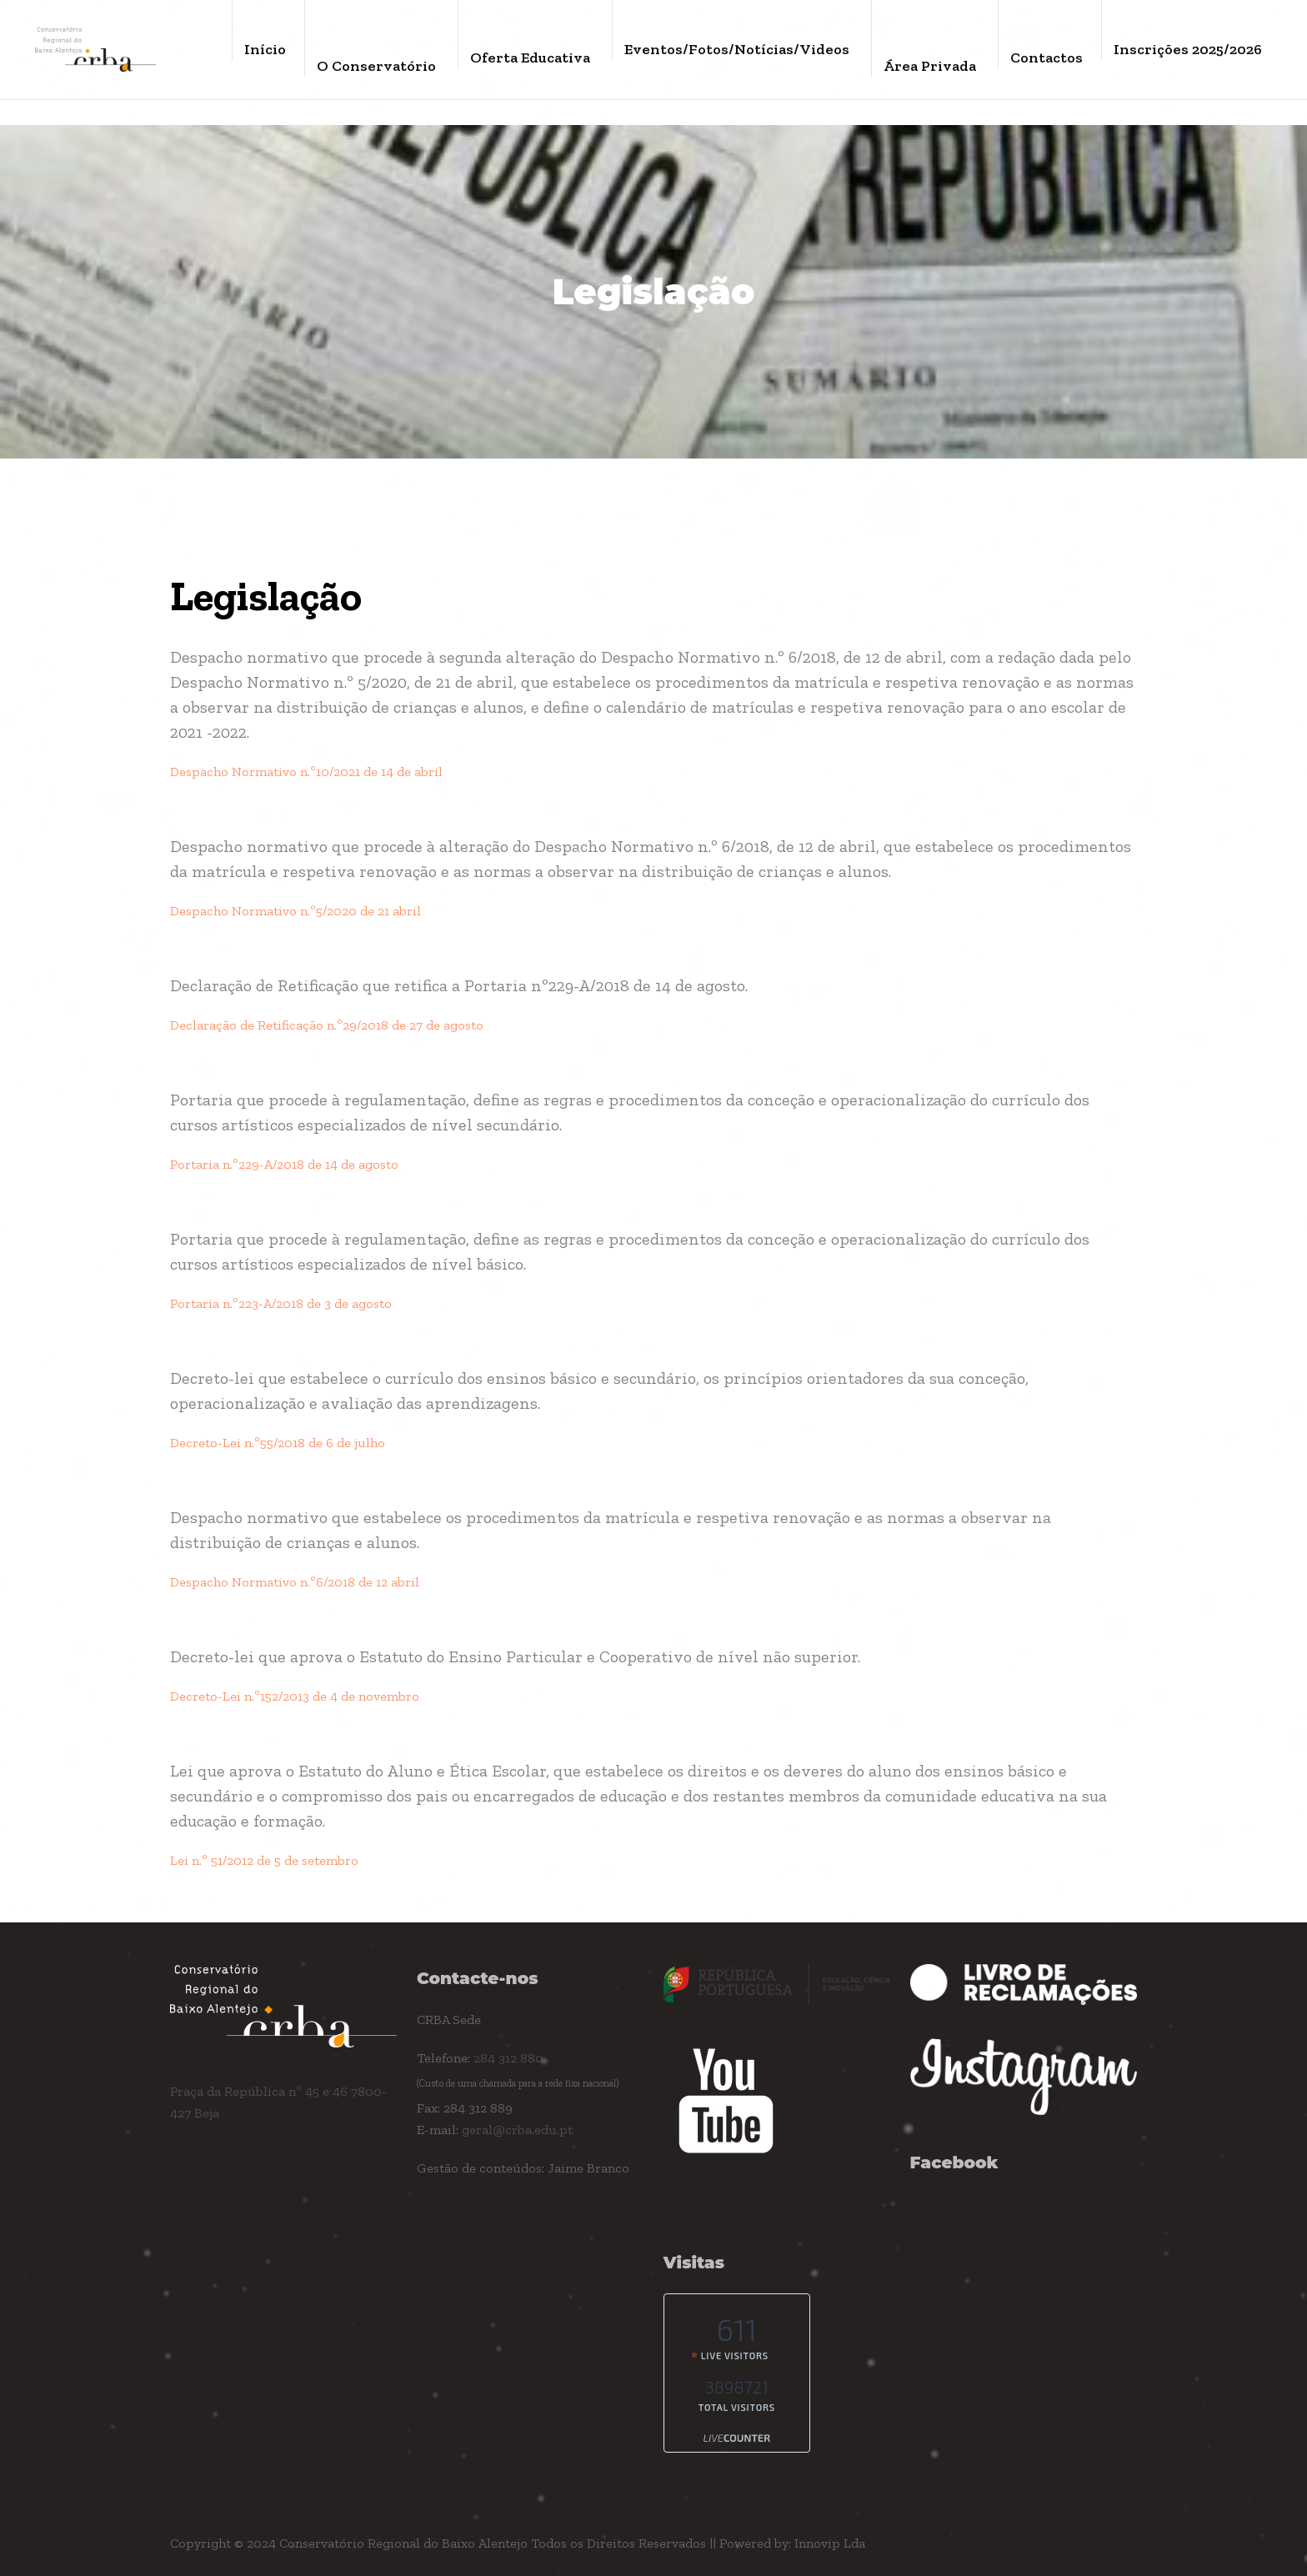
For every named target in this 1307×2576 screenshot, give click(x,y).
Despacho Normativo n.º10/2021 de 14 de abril (306, 771)
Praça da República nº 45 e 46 (260, 2091)
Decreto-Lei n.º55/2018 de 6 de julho (277, 1443)
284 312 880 (508, 2058)
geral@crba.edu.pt (517, 2129)
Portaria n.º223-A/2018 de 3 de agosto (281, 1303)
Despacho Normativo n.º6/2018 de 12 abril (294, 1582)
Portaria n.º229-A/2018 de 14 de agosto (284, 1164)
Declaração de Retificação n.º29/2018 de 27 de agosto (326, 1025)
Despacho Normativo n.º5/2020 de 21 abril (295, 911)
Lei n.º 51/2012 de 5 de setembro (264, 1860)
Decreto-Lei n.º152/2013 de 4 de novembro (294, 1696)
